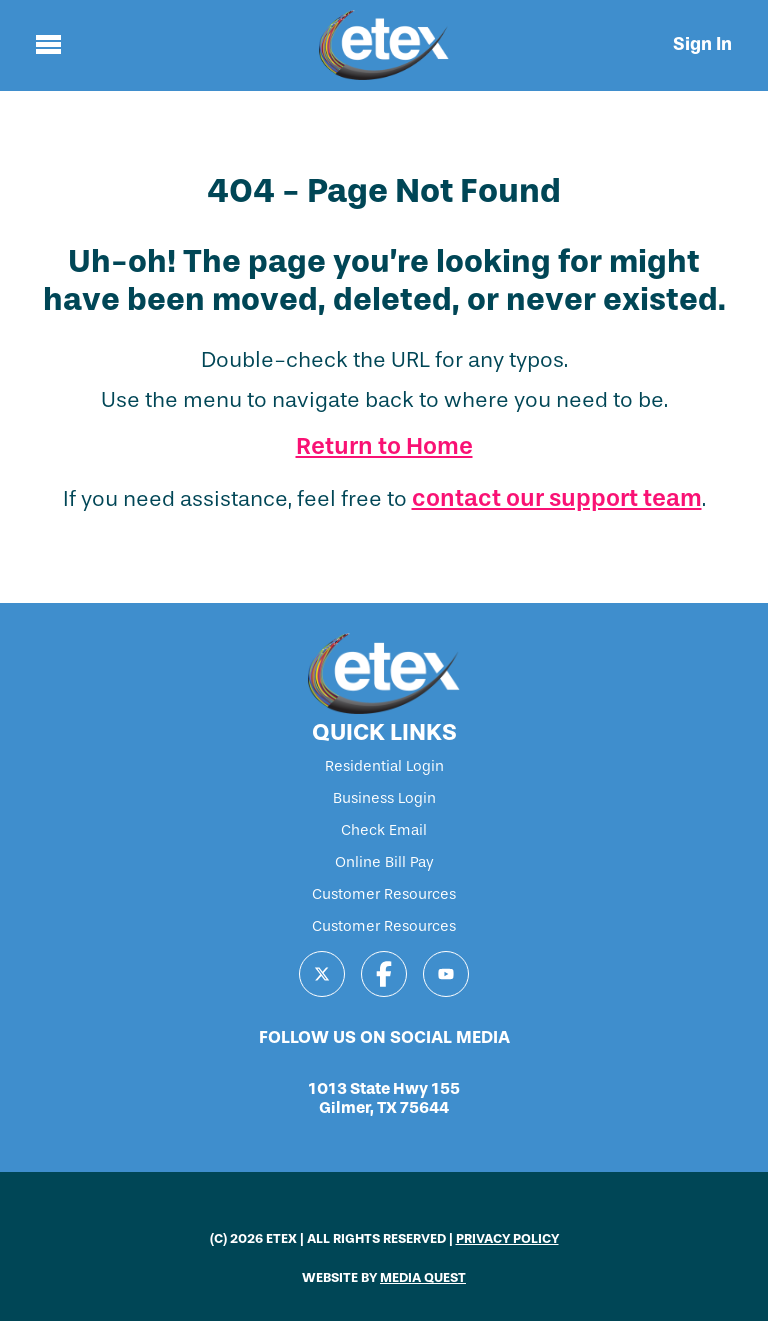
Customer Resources (384, 894)
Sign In (702, 44)
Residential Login (384, 766)
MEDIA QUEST (423, 1277)
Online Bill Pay (384, 862)
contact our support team (557, 498)
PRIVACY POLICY (507, 1238)
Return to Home (384, 446)
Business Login (384, 798)
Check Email (384, 830)
